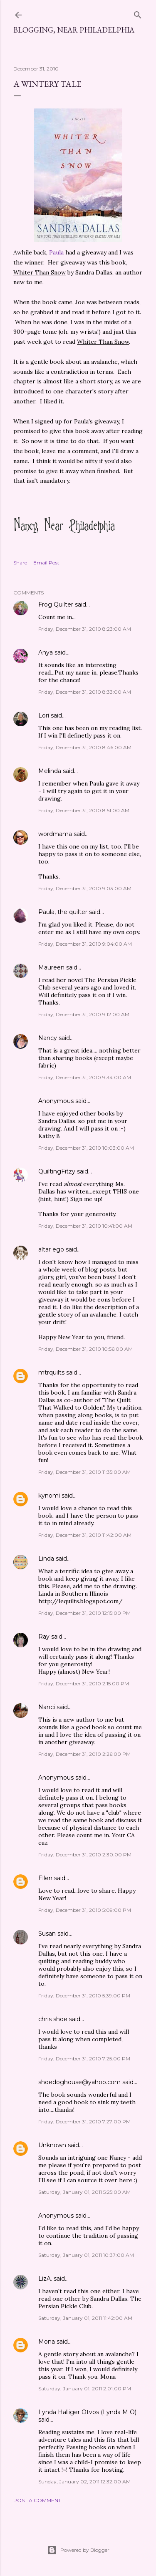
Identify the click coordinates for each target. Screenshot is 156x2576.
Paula (56, 252)
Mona (46, 2341)
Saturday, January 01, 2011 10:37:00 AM (86, 2255)
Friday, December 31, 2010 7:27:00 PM (84, 2121)
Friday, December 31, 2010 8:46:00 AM (84, 747)
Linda (46, 1558)
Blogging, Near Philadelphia (73, 30)
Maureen (51, 967)
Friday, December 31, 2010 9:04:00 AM (85, 944)
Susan (47, 1933)
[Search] (138, 13)
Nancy (47, 1038)
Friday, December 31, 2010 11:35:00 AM (84, 1472)
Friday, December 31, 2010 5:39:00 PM (84, 1995)
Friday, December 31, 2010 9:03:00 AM (84, 888)
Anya (45, 652)
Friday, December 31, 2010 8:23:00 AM (84, 629)
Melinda (49, 771)
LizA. (45, 2278)
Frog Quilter (55, 604)
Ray (44, 1636)
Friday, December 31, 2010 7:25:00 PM (84, 2058)
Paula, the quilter (62, 912)
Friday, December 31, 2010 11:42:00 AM (84, 1535)
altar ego (51, 1249)
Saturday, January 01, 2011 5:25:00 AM (84, 2192)
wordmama (55, 834)
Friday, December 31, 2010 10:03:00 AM (86, 1148)
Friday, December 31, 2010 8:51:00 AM (83, 810)
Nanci (46, 1707)
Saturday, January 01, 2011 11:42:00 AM (85, 2318)
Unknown (52, 2145)
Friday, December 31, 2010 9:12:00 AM (83, 1014)
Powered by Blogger (78, 2550)
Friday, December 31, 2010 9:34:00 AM (84, 1077)
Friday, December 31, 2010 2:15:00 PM (83, 1683)
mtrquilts (51, 1372)
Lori (43, 715)
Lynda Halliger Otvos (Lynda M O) (87, 2412)
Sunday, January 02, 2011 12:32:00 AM (84, 2481)
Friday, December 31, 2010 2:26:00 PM (84, 1754)
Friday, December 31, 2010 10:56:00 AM (85, 1349)
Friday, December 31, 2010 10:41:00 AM (85, 1226)
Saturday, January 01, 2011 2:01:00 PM (84, 2388)
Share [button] (20, 562)
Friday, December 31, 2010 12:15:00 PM (84, 1613)
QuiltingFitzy (56, 1171)
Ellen (45, 1878)
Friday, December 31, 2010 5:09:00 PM (84, 1910)
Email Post (46, 562)
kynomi (49, 1495)
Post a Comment (37, 2500)
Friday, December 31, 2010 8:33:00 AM (84, 692)
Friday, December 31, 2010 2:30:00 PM (84, 1854)
